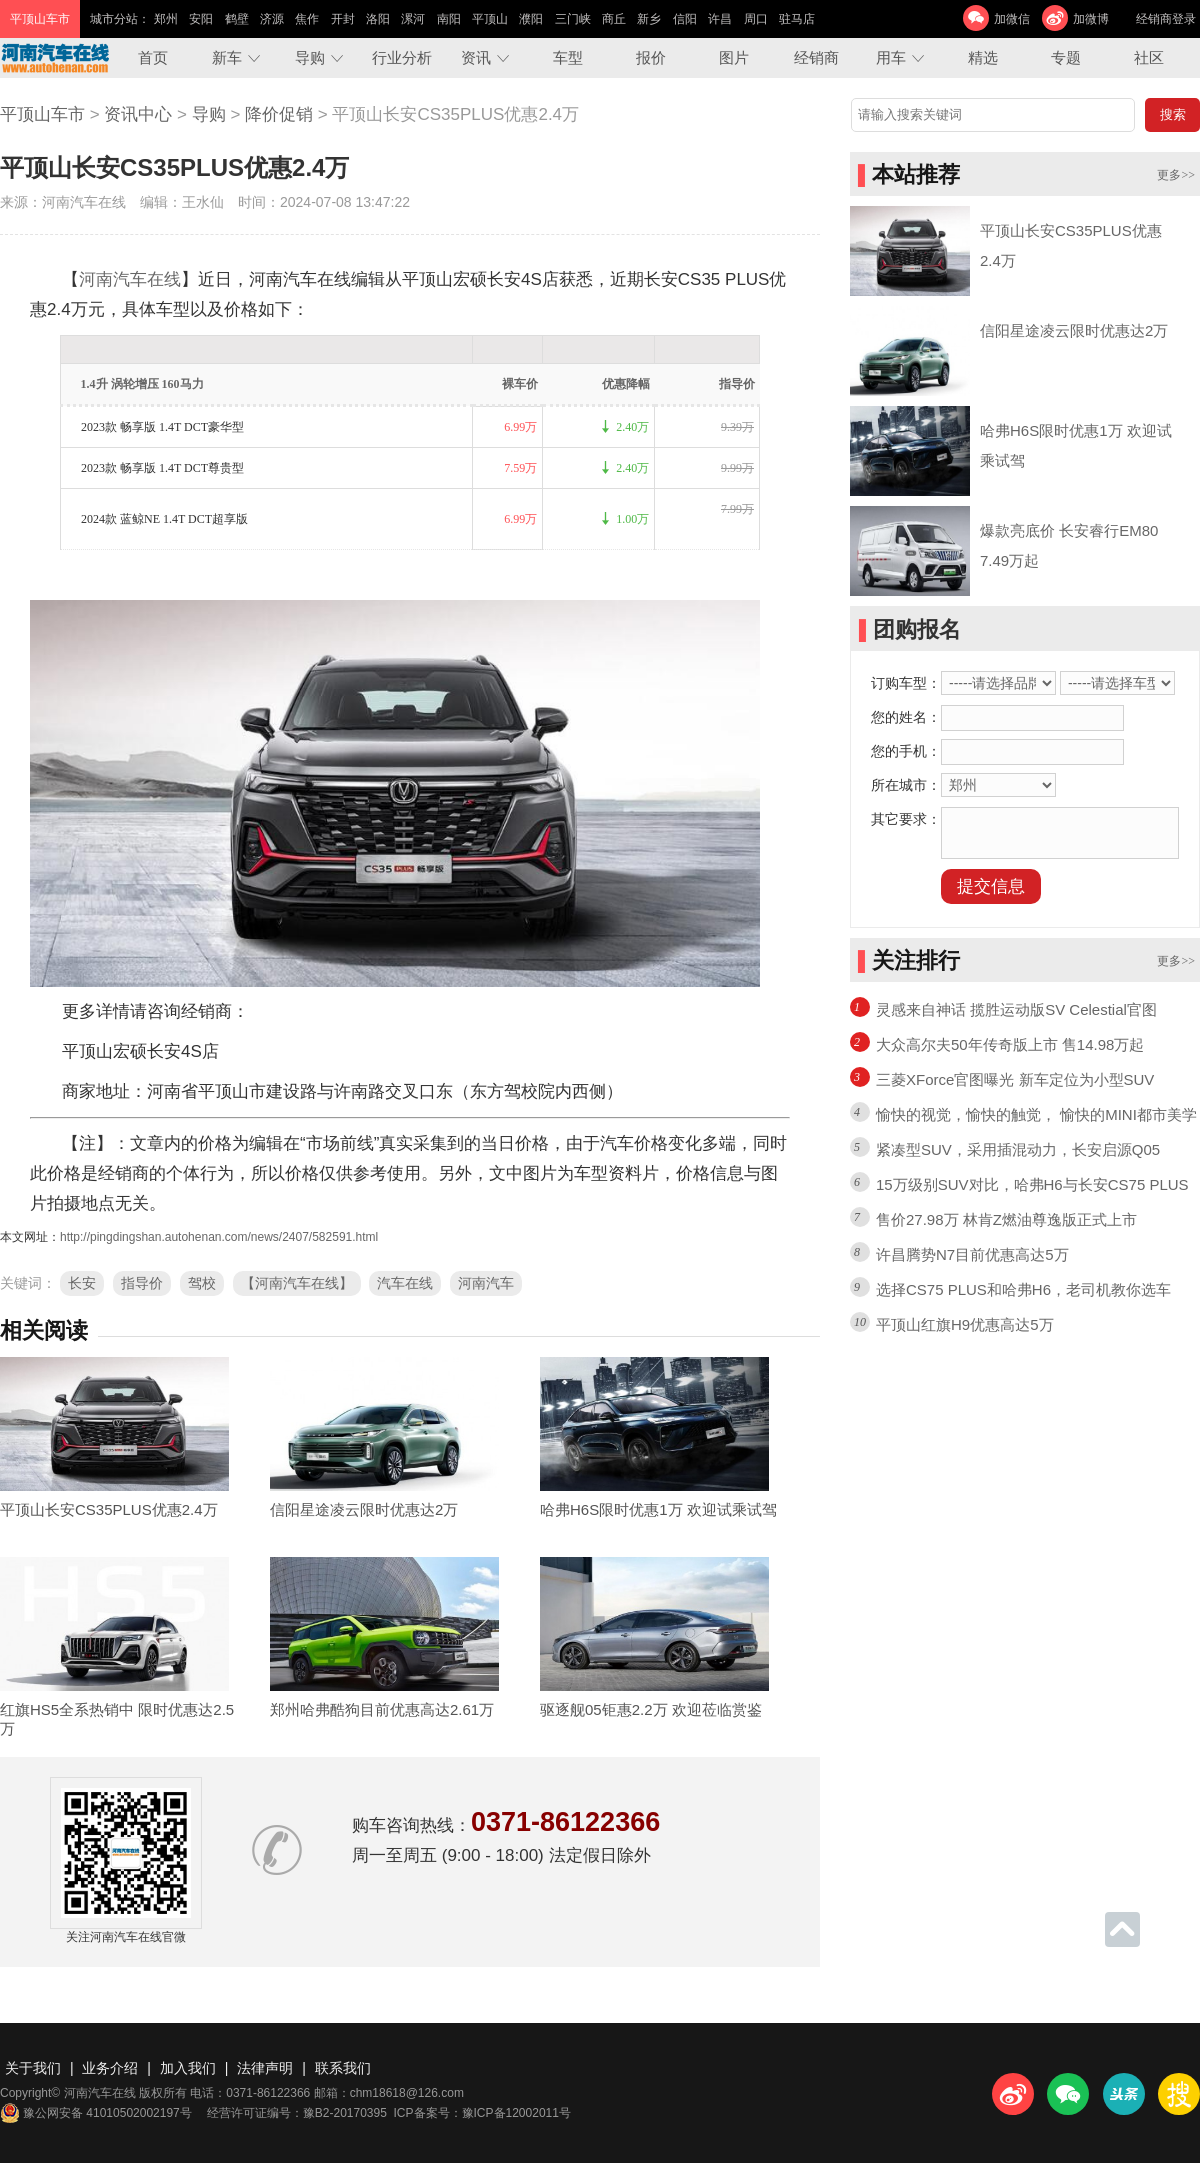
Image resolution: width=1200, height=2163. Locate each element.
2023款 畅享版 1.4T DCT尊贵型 (162, 468)
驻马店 (797, 19)
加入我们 (188, 2068)
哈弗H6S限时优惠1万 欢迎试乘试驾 (658, 1509)
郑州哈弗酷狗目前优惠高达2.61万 (382, 1709)
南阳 (449, 19)
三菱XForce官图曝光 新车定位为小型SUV (1015, 1079)
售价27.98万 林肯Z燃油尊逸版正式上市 (1006, 1219)
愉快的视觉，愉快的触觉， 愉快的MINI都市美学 (1036, 1114)
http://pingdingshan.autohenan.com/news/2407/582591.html (219, 1237)
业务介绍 (110, 2068)
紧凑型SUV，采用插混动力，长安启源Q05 (1018, 1149)
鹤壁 (237, 19)
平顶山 (490, 19)
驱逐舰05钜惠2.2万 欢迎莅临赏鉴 (651, 1709)
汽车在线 (405, 1283)
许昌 (720, 19)
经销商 (816, 57)
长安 (82, 1283)
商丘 (614, 19)
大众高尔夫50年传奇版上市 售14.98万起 (1010, 1044)
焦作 (307, 19)
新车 (227, 57)
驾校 (202, 1283)
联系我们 (343, 2068)
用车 (891, 57)
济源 (272, 19)
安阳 (201, 19)
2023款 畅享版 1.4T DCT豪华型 (162, 427)
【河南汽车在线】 (297, 1283)
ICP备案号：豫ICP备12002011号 (482, 2113)
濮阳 (531, 19)
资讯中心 (138, 114)
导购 (310, 57)
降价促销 (279, 114)
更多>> (1176, 175)
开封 (343, 19)
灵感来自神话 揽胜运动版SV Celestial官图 (1016, 1009)
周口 (756, 19)
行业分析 (402, 57)
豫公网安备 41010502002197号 (96, 2113)
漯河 (413, 19)
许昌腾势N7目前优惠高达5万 (972, 1254)
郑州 (166, 19)
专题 (1066, 57)
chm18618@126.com (407, 2093)
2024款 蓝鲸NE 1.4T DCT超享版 (164, 519)
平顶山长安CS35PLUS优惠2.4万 (109, 1509)
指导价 (142, 1283)
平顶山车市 (42, 114)
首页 (153, 57)
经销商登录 (1166, 19)
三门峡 (573, 19)
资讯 (476, 57)
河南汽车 (486, 1283)
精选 (983, 57)
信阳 (685, 19)
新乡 (649, 19)
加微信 (1012, 19)
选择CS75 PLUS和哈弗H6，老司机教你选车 (1023, 1289)
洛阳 (378, 19)
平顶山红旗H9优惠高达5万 (965, 1324)
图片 (734, 57)
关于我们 (33, 2068)
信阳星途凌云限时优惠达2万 (364, 1509)
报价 (651, 57)
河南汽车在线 (130, 279)
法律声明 (265, 2068)
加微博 (1091, 19)
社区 (1149, 57)
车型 (568, 57)
